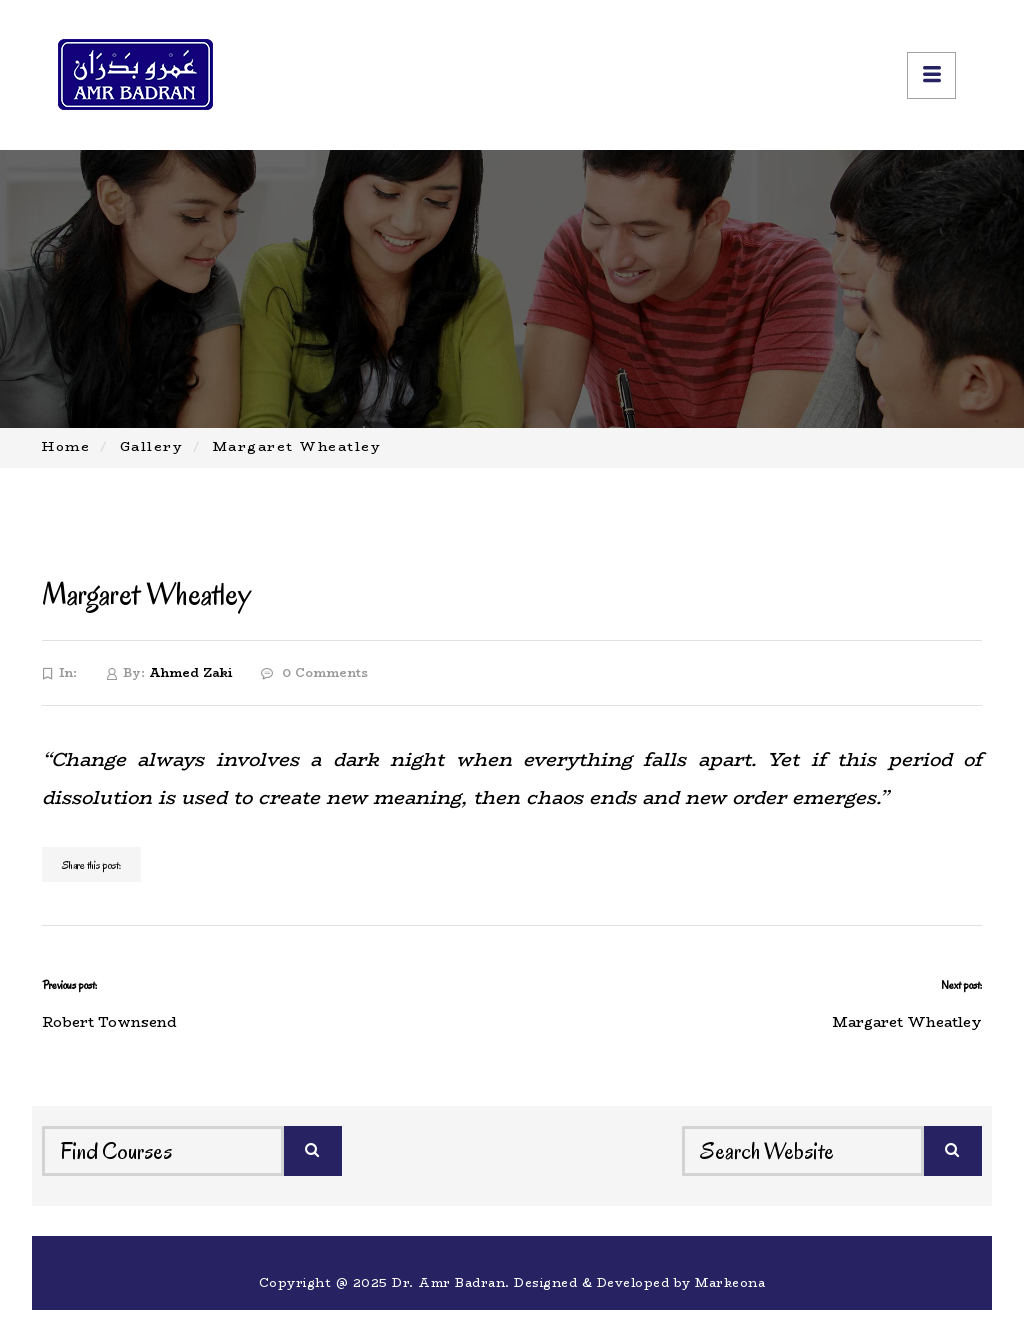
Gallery (152, 446)
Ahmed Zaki (190, 672)
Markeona (730, 1282)
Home (66, 446)
